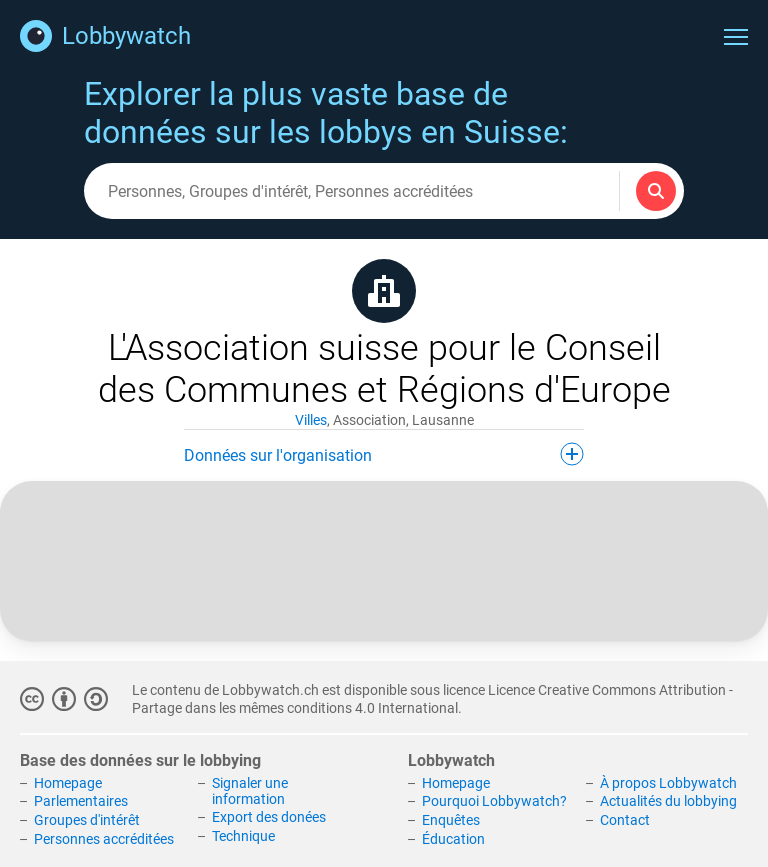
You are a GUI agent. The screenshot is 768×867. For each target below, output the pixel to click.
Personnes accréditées (104, 839)
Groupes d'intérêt (87, 820)
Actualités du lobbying (668, 801)
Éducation (453, 839)
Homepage (68, 783)
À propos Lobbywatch (668, 783)
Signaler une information (250, 791)
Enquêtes (451, 820)
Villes (311, 420)
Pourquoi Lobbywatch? (494, 801)
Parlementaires (81, 801)
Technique (243, 836)
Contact (625, 820)
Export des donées (269, 817)
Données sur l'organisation (384, 454)
